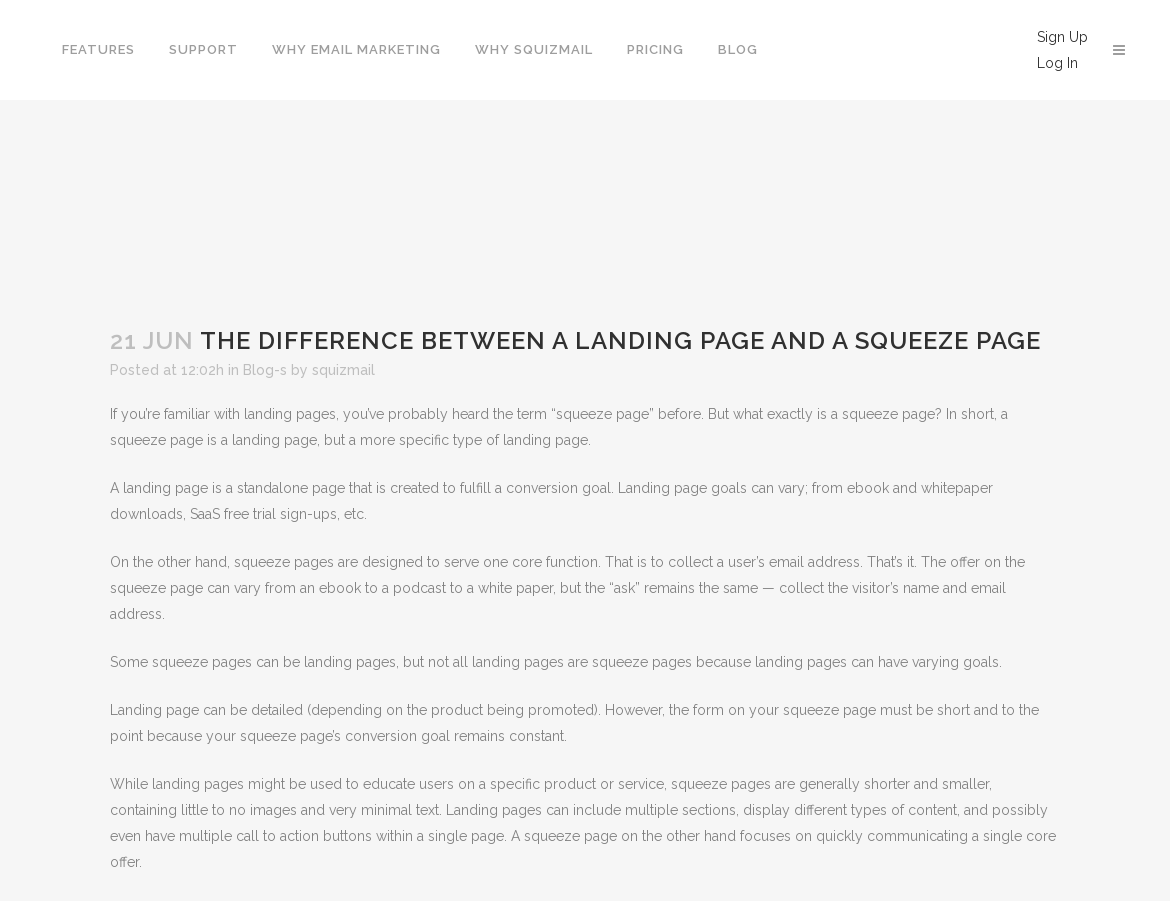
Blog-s (265, 370)
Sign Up (1062, 37)
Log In (1057, 63)
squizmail (343, 370)
